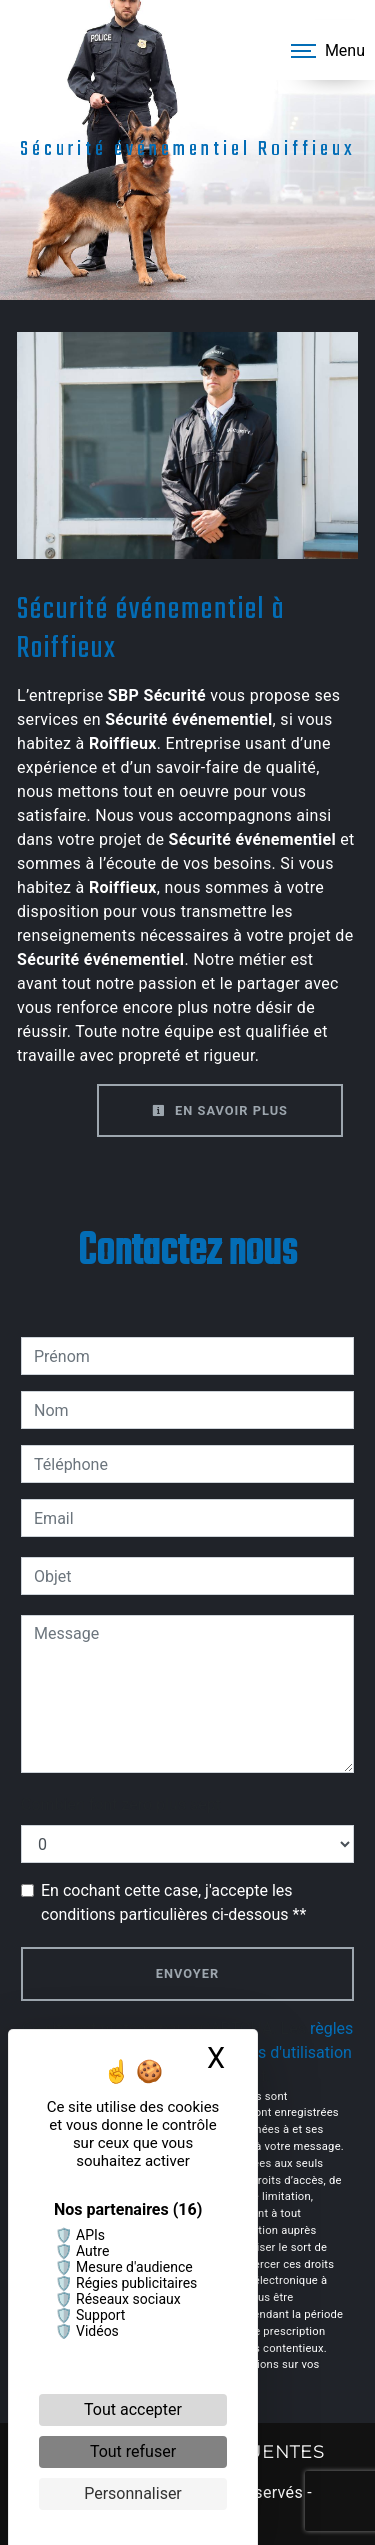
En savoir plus (220, 1110)
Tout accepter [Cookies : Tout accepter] (133, 2409)
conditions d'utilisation (272, 2052)
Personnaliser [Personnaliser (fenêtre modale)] (133, 2493)
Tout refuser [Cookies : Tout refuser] (133, 2451)
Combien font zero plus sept (121, 1804)
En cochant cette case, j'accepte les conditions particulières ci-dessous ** (173, 1902)
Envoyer (187, 1973)
